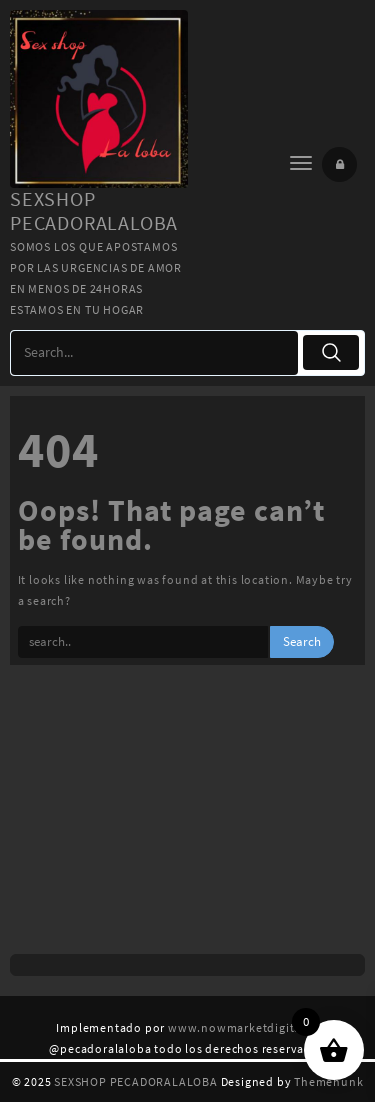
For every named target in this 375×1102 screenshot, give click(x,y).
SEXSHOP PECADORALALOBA (94, 210)
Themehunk (328, 1081)
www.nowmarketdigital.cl (243, 1027)
